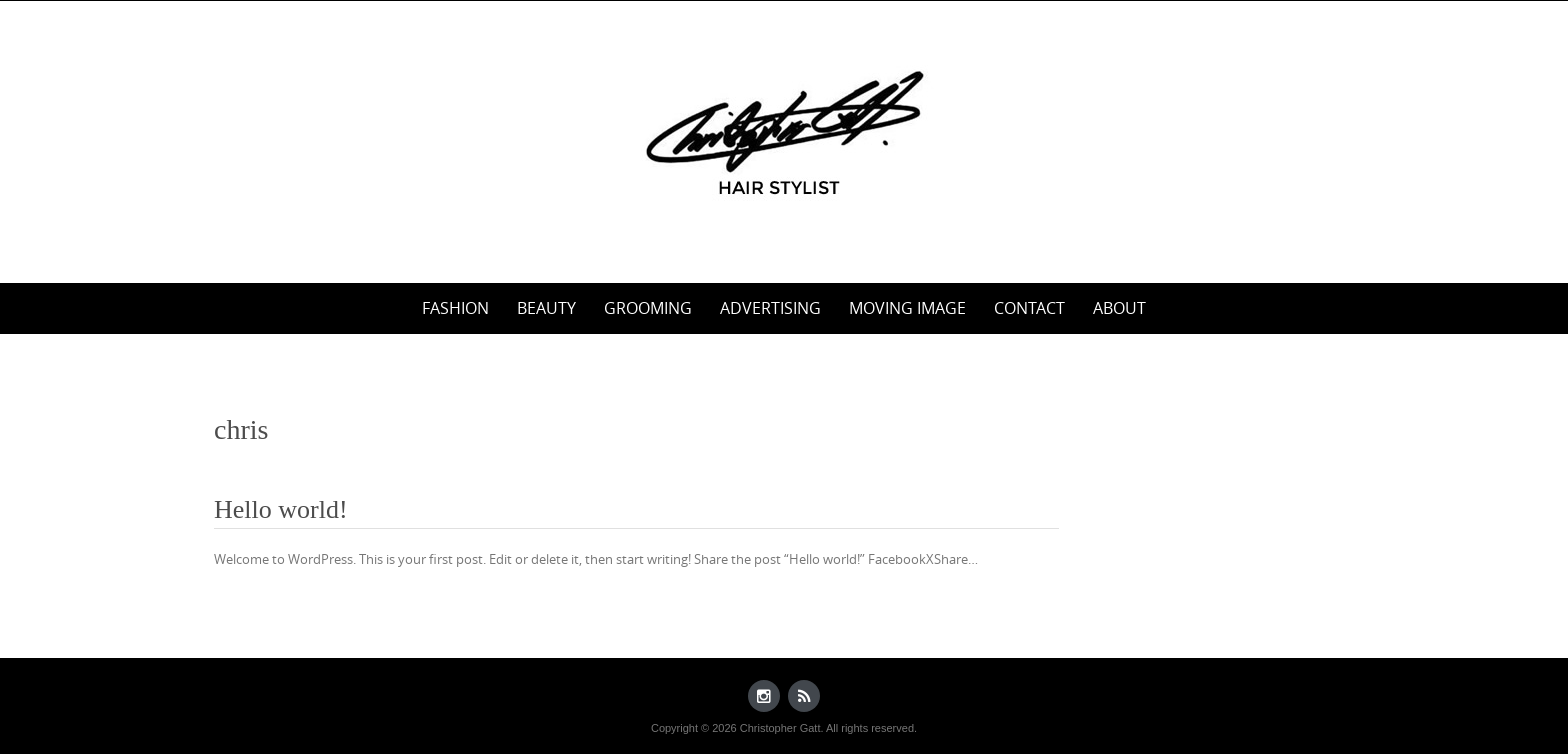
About (1119, 308)
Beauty (546, 308)
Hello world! (281, 509)
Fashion (455, 308)
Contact (1029, 308)
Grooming (648, 308)
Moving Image (907, 308)
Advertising (770, 308)
